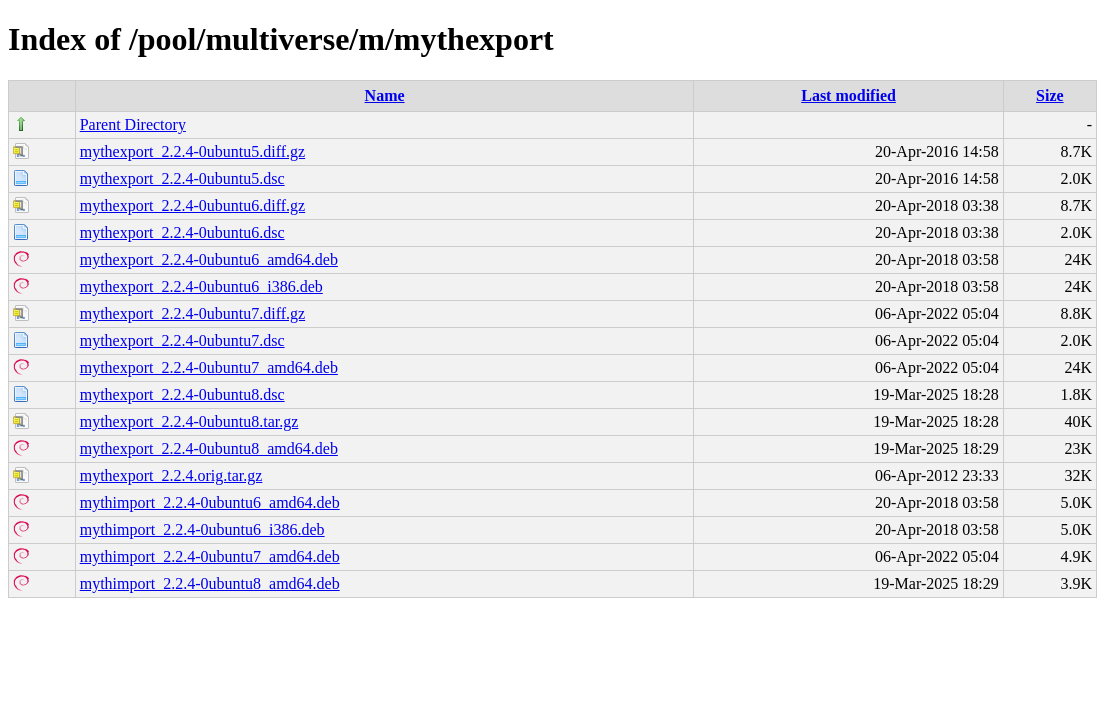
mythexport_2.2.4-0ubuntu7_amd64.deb (209, 367)
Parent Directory (133, 124)
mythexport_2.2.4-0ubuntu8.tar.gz (189, 421)
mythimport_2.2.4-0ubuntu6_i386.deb (202, 529)
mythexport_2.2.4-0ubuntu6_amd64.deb (209, 259)
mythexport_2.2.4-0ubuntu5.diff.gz (192, 151)
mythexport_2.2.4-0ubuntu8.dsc (182, 394)
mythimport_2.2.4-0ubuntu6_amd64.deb (210, 502)
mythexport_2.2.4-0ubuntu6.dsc (182, 232)
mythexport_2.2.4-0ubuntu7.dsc (182, 340)
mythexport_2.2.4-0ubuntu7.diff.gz (192, 313)
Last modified (848, 95)
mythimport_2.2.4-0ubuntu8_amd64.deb (210, 583)
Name (385, 95)
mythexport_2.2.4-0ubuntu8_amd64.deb (209, 448)
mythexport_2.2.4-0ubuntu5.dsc (182, 178)
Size (1050, 95)
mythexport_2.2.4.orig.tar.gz (171, 475)
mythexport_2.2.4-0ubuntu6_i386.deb (201, 286)
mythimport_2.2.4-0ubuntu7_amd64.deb (210, 556)
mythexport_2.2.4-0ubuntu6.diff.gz (192, 205)
